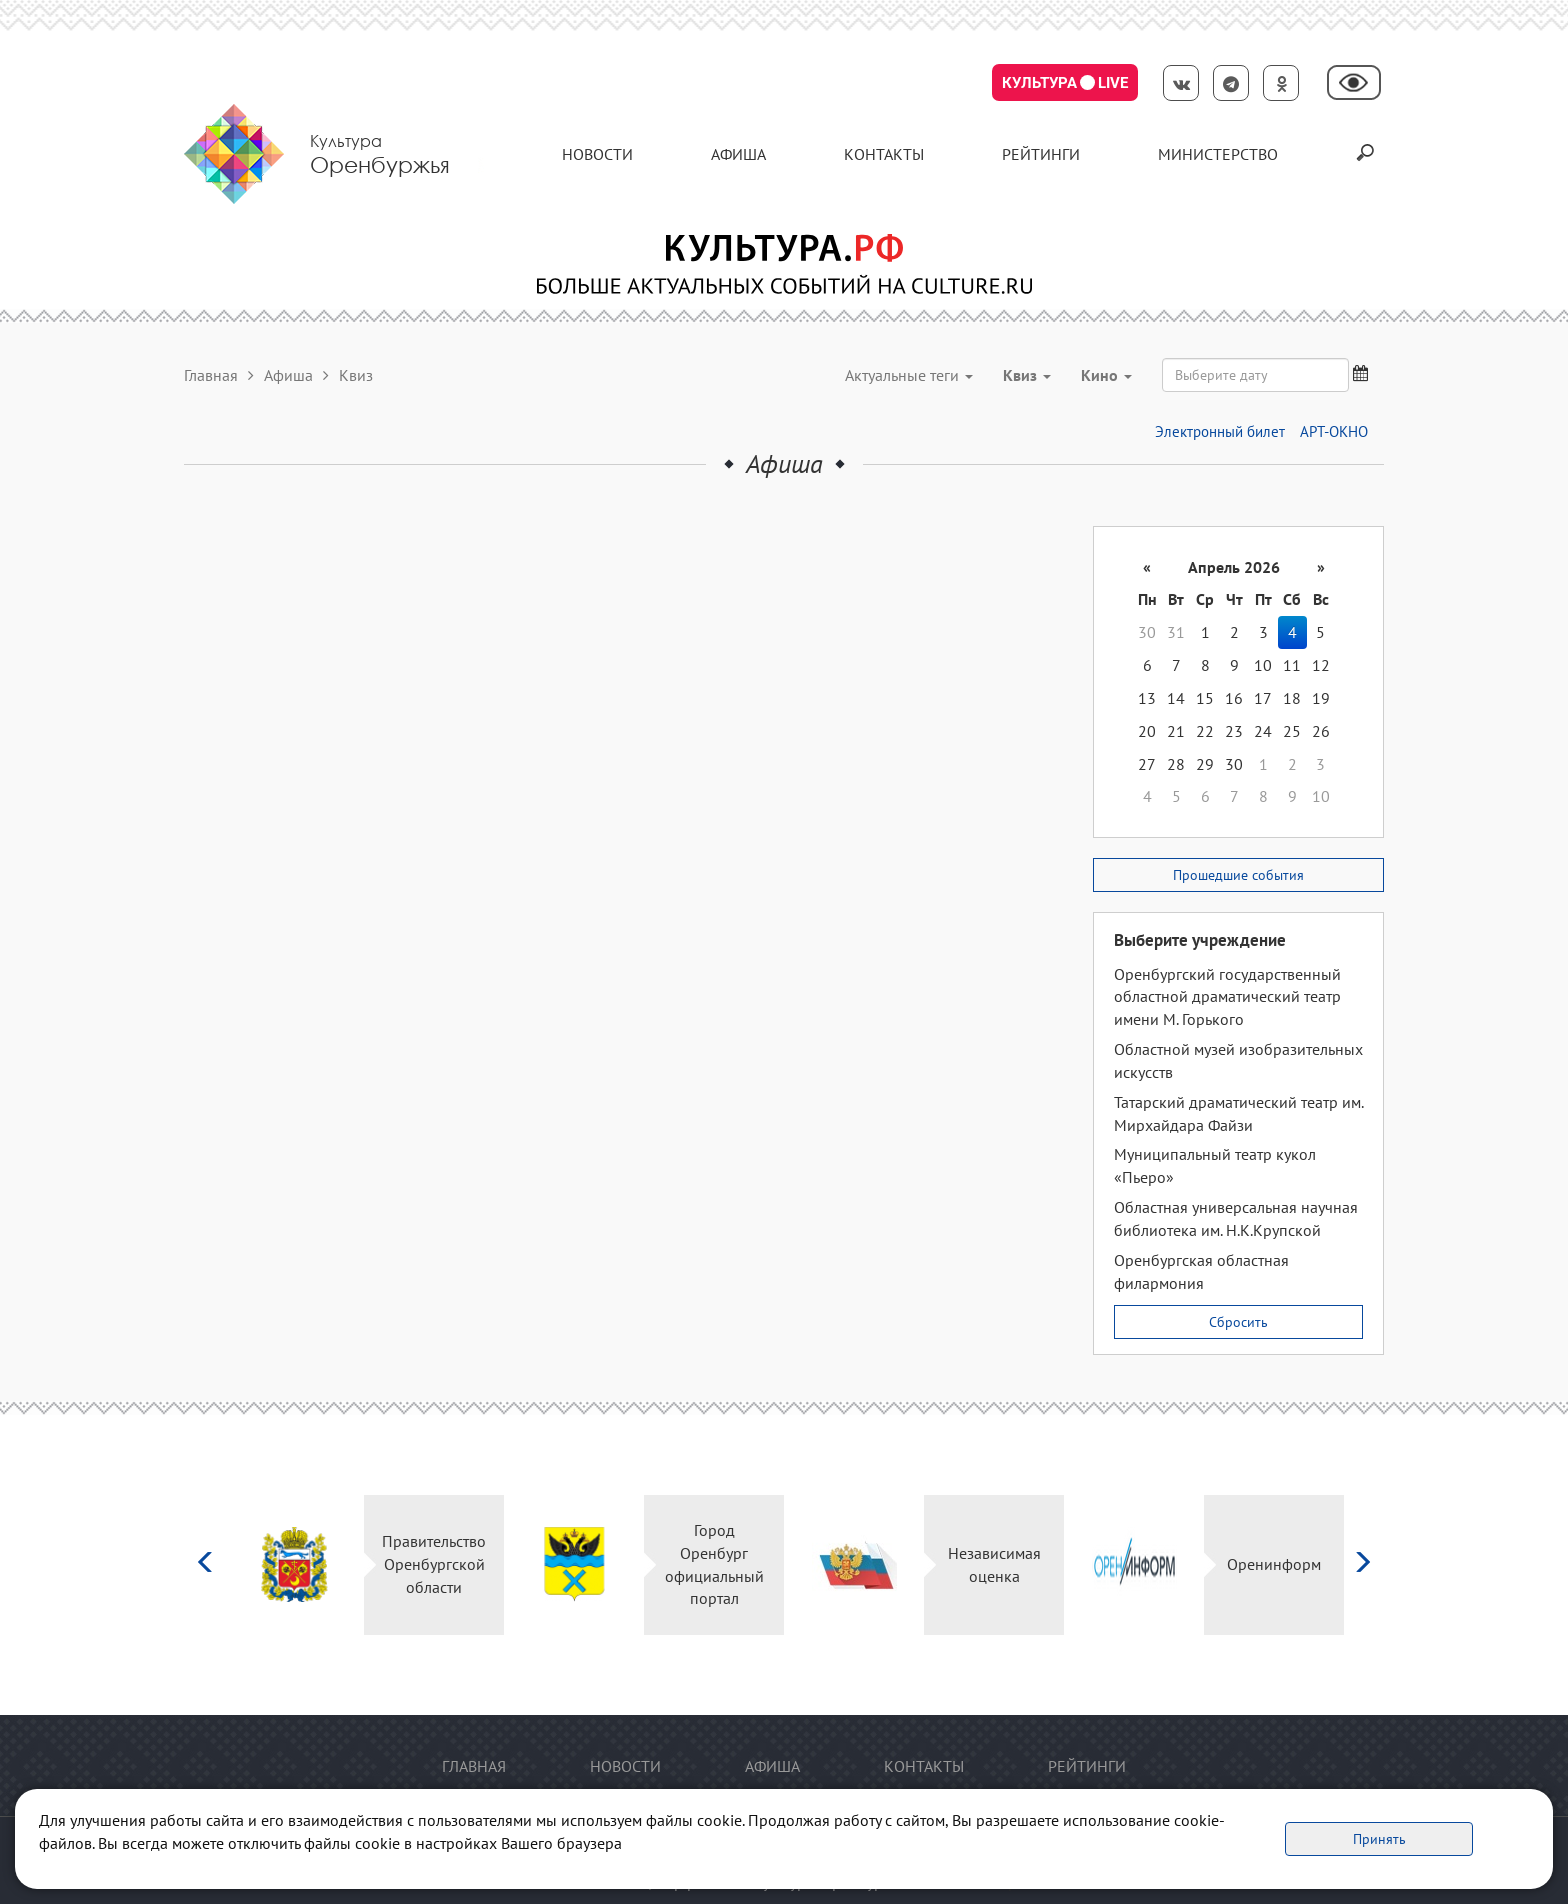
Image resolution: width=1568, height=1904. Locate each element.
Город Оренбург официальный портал (714, 1564)
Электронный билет (1220, 431)
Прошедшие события (1238, 875)
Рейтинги (1041, 154)
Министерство (1218, 154)
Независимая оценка (994, 1564)
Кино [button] (1106, 375)
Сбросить (1238, 1322)
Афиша (738, 154)
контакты (884, 154)
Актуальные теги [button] (909, 375)
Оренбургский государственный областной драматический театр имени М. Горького (1227, 997)
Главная (211, 375)
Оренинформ (1274, 1564)
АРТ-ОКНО (1334, 431)
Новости (597, 154)
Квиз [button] (1027, 375)
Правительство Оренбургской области (434, 1564)
